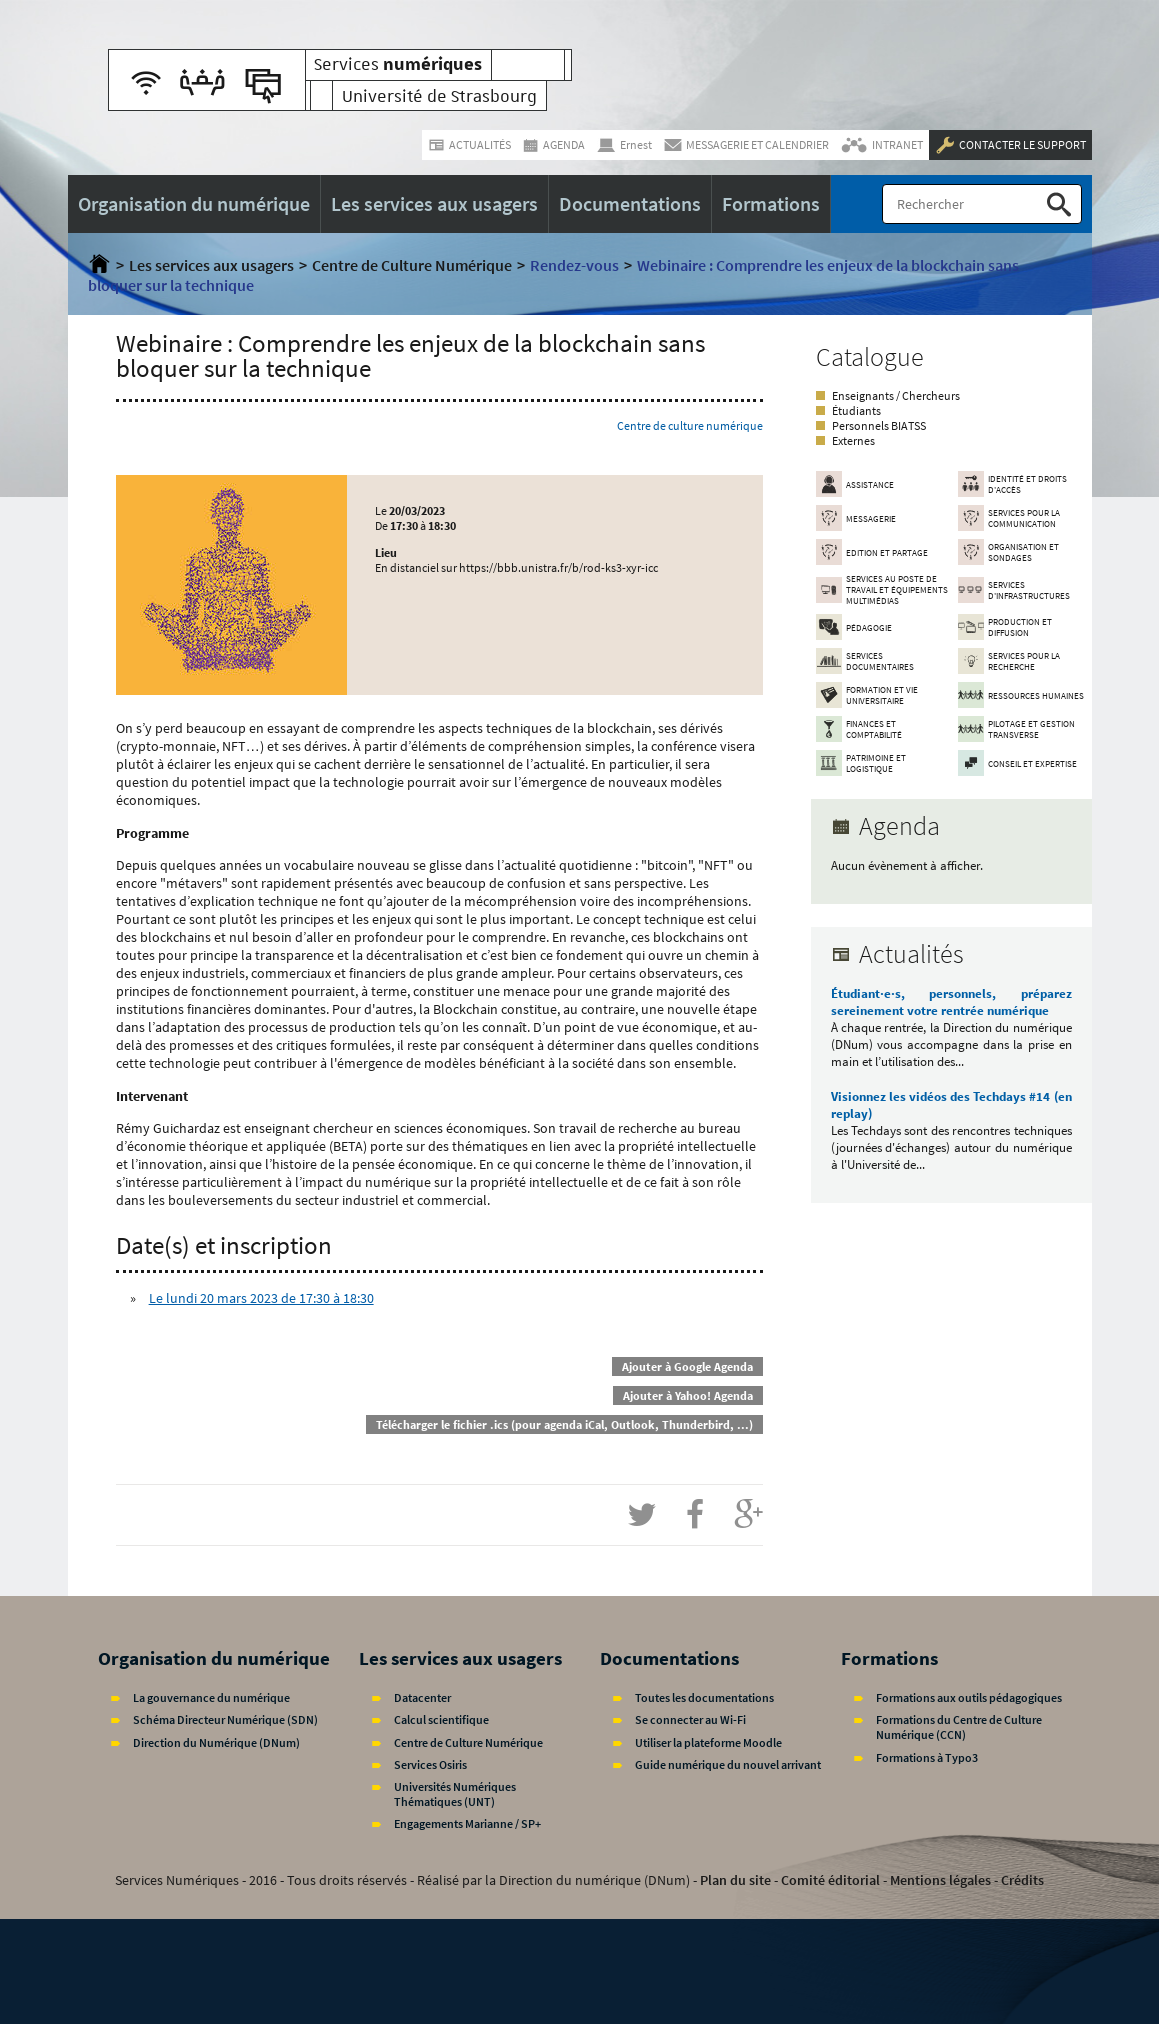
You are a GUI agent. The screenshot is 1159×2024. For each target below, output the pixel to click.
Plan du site (735, 1880)
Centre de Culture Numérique (412, 265)
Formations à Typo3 (927, 1757)
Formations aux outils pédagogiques (969, 1697)
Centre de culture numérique (690, 425)
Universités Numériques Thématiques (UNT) (455, 1794)
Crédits (1022, 1880)
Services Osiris (430, 1764)
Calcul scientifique (441, 1719)
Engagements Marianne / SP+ (467, 1823)
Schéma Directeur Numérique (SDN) (225, 1719)
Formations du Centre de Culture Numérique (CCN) (959, 1727)
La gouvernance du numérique (211, 1697)
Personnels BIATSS (879, 425)
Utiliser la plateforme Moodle (708, 1742)
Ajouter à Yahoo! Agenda (688, 1395)
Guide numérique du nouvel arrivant (728, 1764)
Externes (853, 440)
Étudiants (856, 410)
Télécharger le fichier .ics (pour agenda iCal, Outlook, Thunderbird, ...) (564, 1424)
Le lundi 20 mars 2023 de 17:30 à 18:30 (261, 1298)
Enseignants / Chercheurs (896, 395)
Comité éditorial (830, 1880)
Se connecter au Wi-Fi (690, 1719)
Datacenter (422, 1697)
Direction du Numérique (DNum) (216, 1742)
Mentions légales (940, 1880)
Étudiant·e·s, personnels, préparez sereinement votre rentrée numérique (951, 1002)
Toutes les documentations (704, 1697)
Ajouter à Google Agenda (687, 1366)
